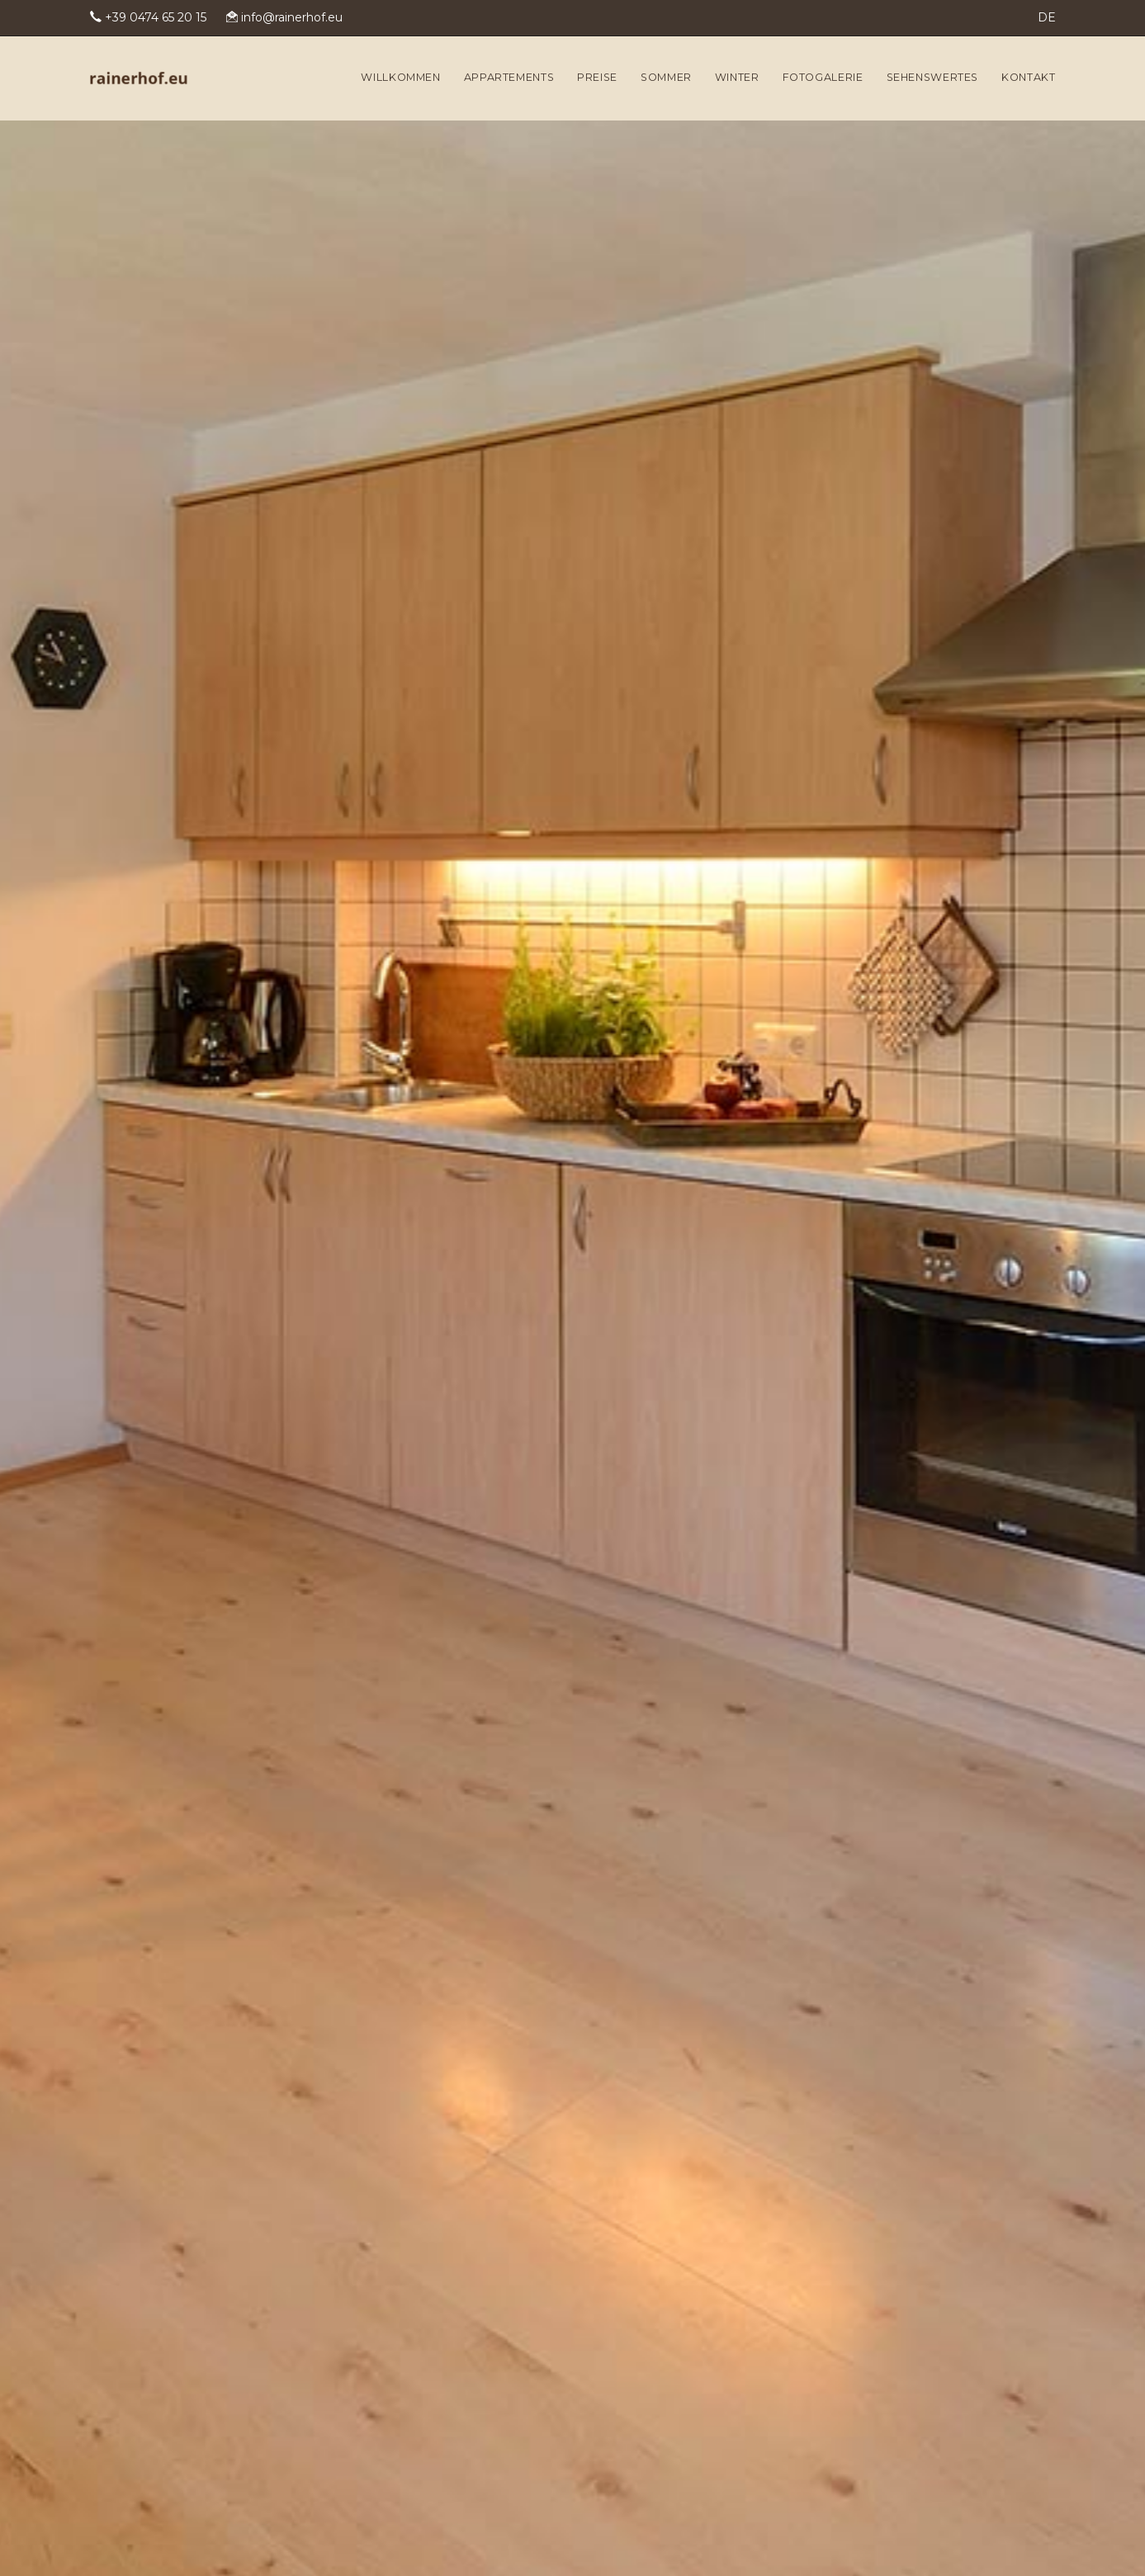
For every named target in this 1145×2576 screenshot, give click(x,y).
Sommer (666, 77)
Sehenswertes (933, 77)
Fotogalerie (823, 77)
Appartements (509, 77)
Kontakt (1028, 77)
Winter (737, 77)
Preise (597, 77)
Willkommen (400, 77)
